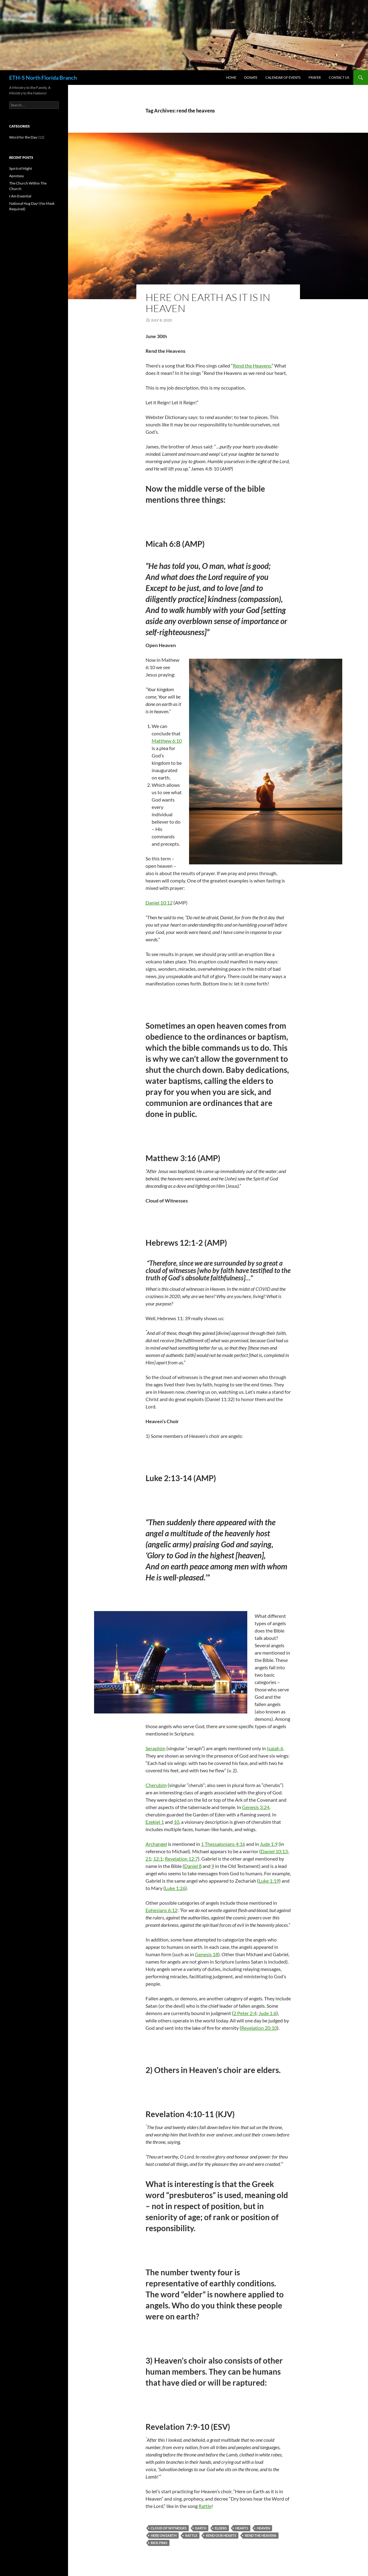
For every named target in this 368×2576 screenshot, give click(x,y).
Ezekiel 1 (155, 1822)
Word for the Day (23, 137)
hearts (241, 2528)
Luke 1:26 (175, 1888)
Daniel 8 (193, 1866)
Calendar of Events (283, 77)
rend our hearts (221, 2535)
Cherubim (156, 1785)
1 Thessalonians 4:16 (223, 1844)
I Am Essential (20, 196)
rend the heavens (260, 2535)
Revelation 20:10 (259, 2028)
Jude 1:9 (269, 1844)
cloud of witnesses (169, 2528)
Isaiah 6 (275, 1748)
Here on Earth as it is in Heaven (208, 302)
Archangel (156, 1844)
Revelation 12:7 (181, 1859)
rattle (191, 2535)
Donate (250, 77)
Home (231, 77)
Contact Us (339, 77)
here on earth (163, 2535)
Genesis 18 (206, 1954)
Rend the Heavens (252, 365)
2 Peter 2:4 (244, 2013)
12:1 (158, 1859)
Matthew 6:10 (167, 741)
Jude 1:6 (267, 2013)
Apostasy (16, 175)
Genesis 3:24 (255, 1807)
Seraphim (155, 1748)
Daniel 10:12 (159, 902)
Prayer (315, 77)
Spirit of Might (20, 168)
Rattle (205, 2506)
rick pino (159, 2543)
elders (221, 2528)
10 (176, 1822)
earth (200, 2528)
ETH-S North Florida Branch (43, 77)
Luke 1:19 (269, 1881)
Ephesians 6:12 (161, 1910)
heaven (263, 2528)
